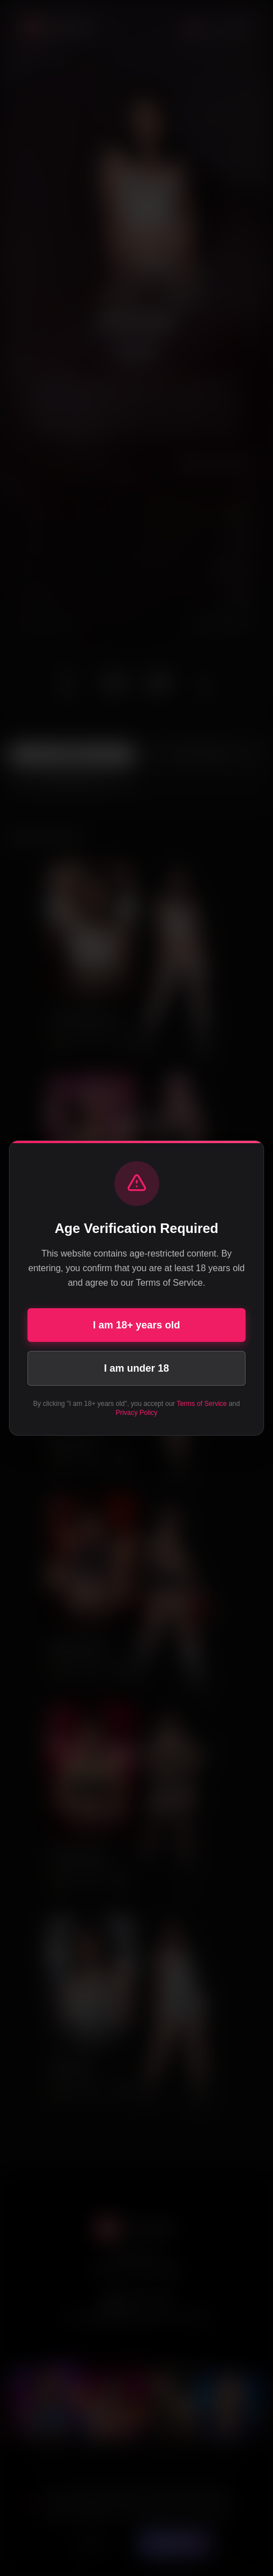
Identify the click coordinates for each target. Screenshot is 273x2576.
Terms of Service (201, 1404)
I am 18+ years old (137, 1325)
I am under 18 (136, 1368)
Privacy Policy (136, 1413)
